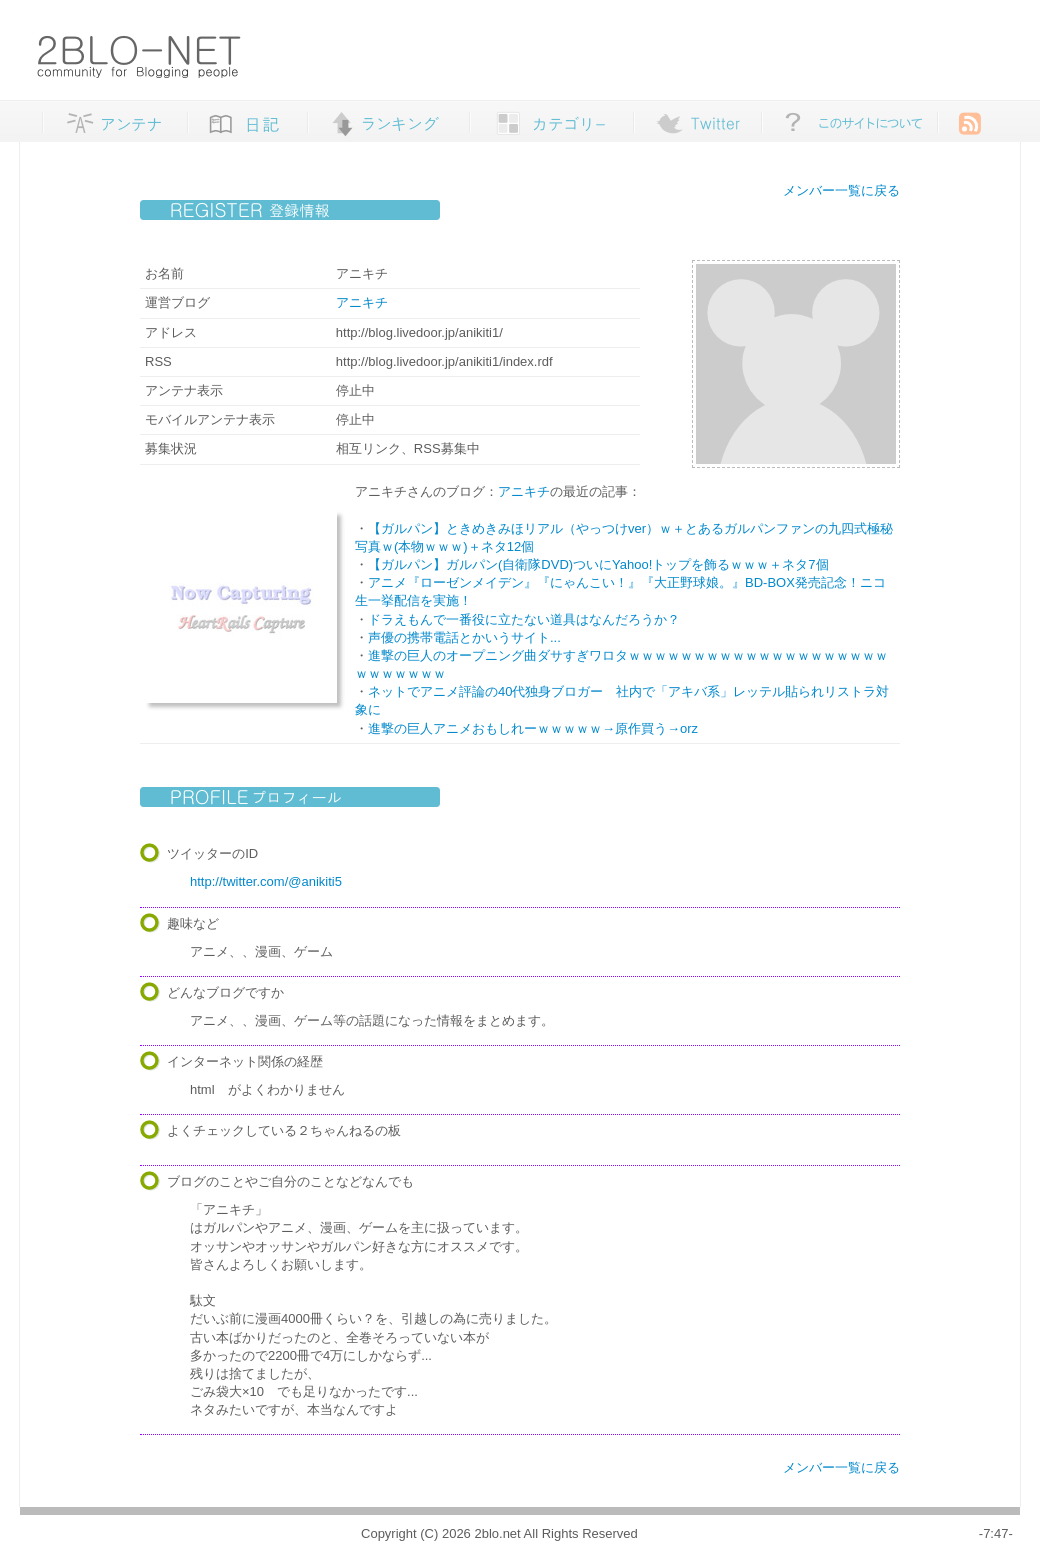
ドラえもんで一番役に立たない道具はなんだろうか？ (524, 619)
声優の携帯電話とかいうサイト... (464, 637)
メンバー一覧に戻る (841, 190)
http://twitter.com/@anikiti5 (266, 881)
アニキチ (362, 302)
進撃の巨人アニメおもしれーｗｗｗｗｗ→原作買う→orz (533, 728)
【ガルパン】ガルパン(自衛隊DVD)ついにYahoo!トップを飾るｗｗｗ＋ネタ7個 (598, 564)
